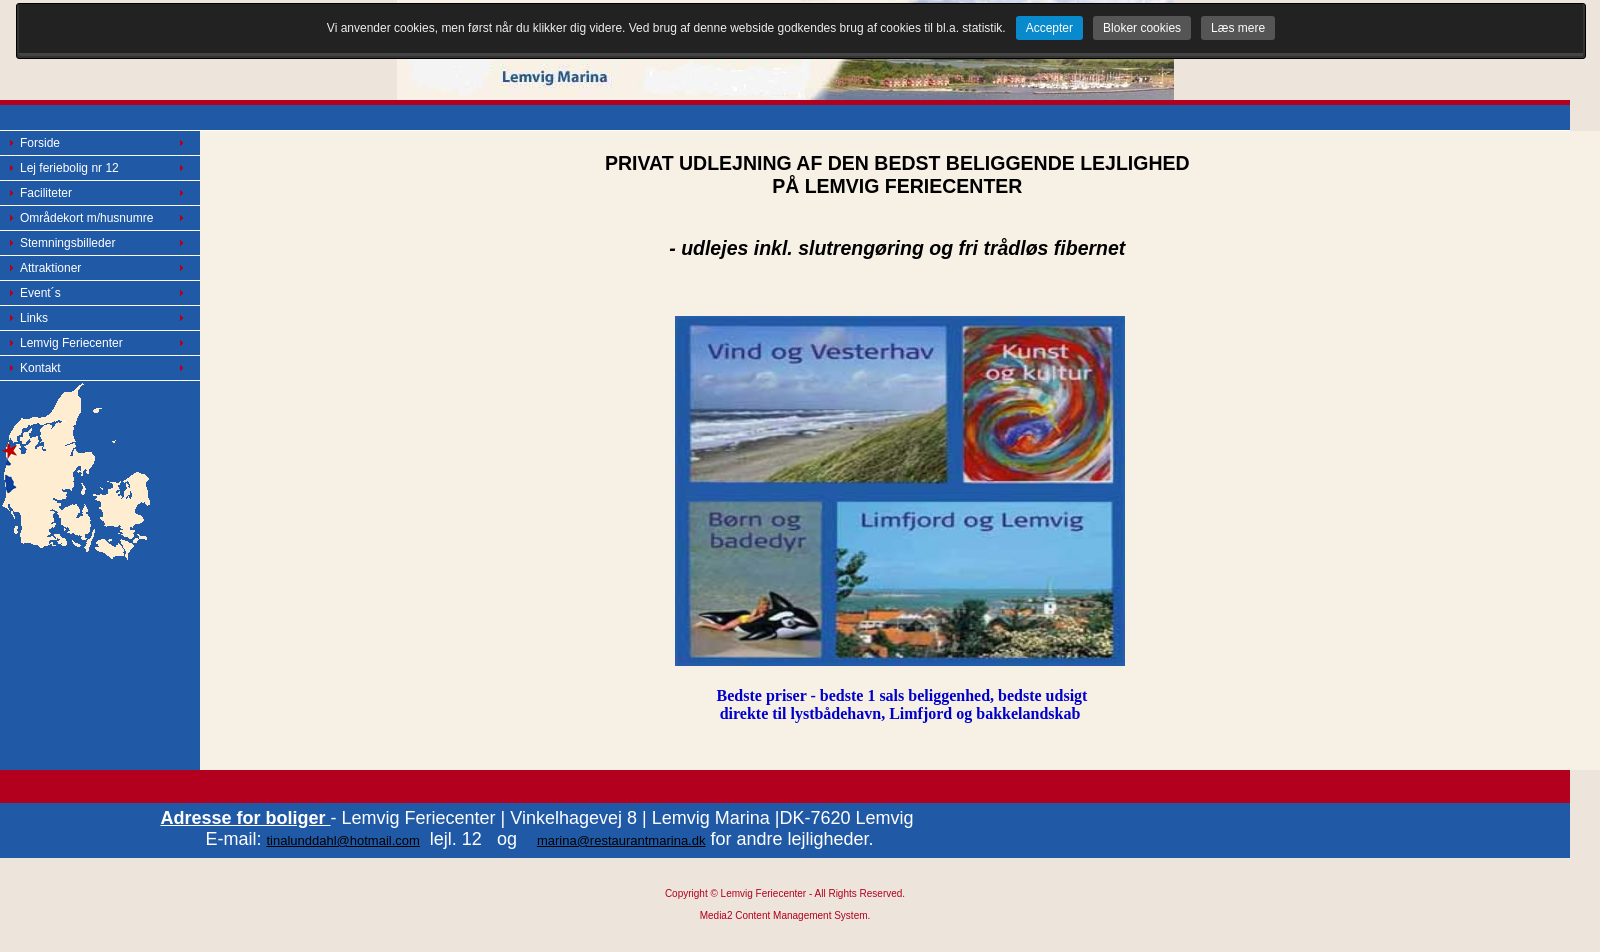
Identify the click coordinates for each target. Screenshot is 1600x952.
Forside (40, 143)
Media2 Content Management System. (785, 915)
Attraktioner (50, 268)
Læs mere (1238, 28)
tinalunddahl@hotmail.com (342, 840)
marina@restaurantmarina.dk (621, 840)
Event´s (40, 293)
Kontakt (40, 368)
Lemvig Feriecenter (71, 343)
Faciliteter (46, 193)
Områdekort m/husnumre (86, 218)
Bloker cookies (1142, 28)
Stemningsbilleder (67, 243)
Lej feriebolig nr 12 (69, 168)
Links (34, 318)
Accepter (1049, 28)
